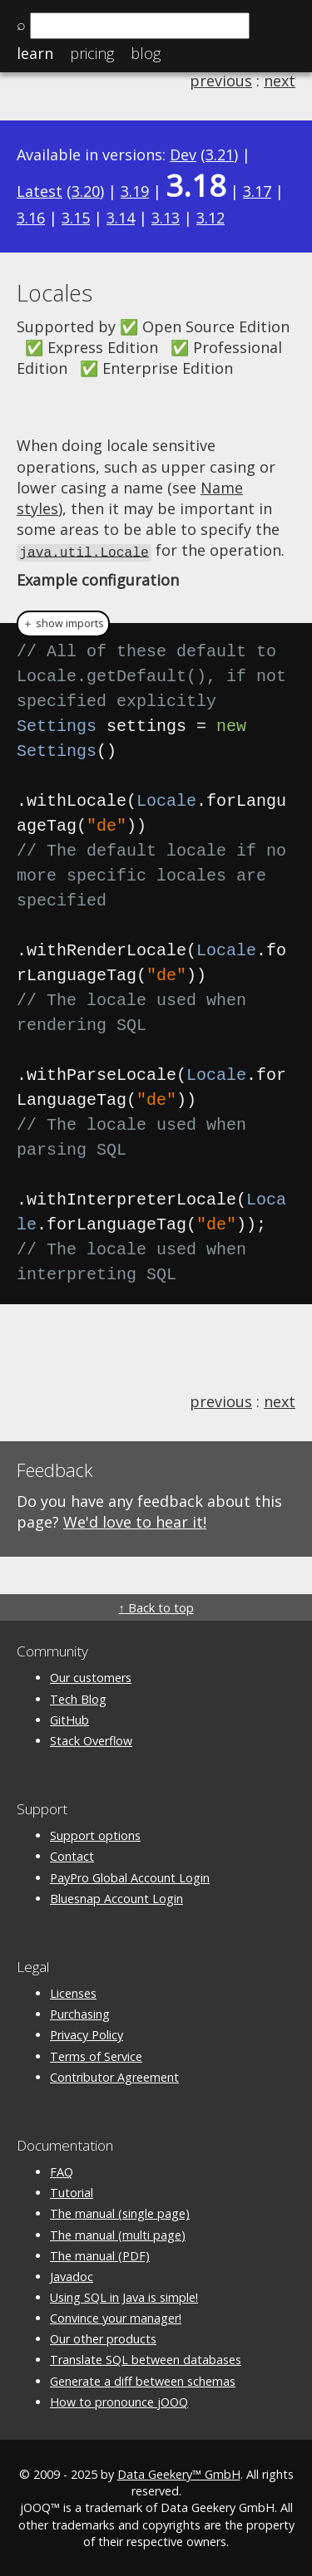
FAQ (61, 2171)
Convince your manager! (115, 2317)
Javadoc (71, 2275)
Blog (146, 53)
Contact (72, 1855)
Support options (95, 1834)
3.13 (165, 218)
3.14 (120, 218)
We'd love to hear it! (134, 1520)
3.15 (76, 218)
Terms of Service (96, 2055)
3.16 (31, 218)
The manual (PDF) (100, 2254)
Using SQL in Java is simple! (124, 2296)
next (279, 81)
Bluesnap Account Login (116, 1897)
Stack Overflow (91, 1739)
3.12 (210, 218)
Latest (39, 191)
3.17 (257, 191)
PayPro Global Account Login (130, 1876)
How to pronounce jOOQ (119, 2400)
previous (221, 81)
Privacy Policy (86, 2034)
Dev (183, 154)
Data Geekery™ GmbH (178, 2473)
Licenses (73, 1992)
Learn (35, 53)
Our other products (103, 2338)
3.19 (135, 191)
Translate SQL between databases (145, 2359)
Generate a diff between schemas (142, 2379)
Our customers (90, 1677)
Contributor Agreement (114, 2075)
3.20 (86, 191)
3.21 (220, 154)
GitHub (69, 1718)
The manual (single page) (120, 2212)
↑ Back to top (155, 1607)
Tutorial (71, 2192)
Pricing (92, 53)
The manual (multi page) (118, 2233)
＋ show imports (63, 623)
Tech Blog (78, 1697)
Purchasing (80, 2013)
